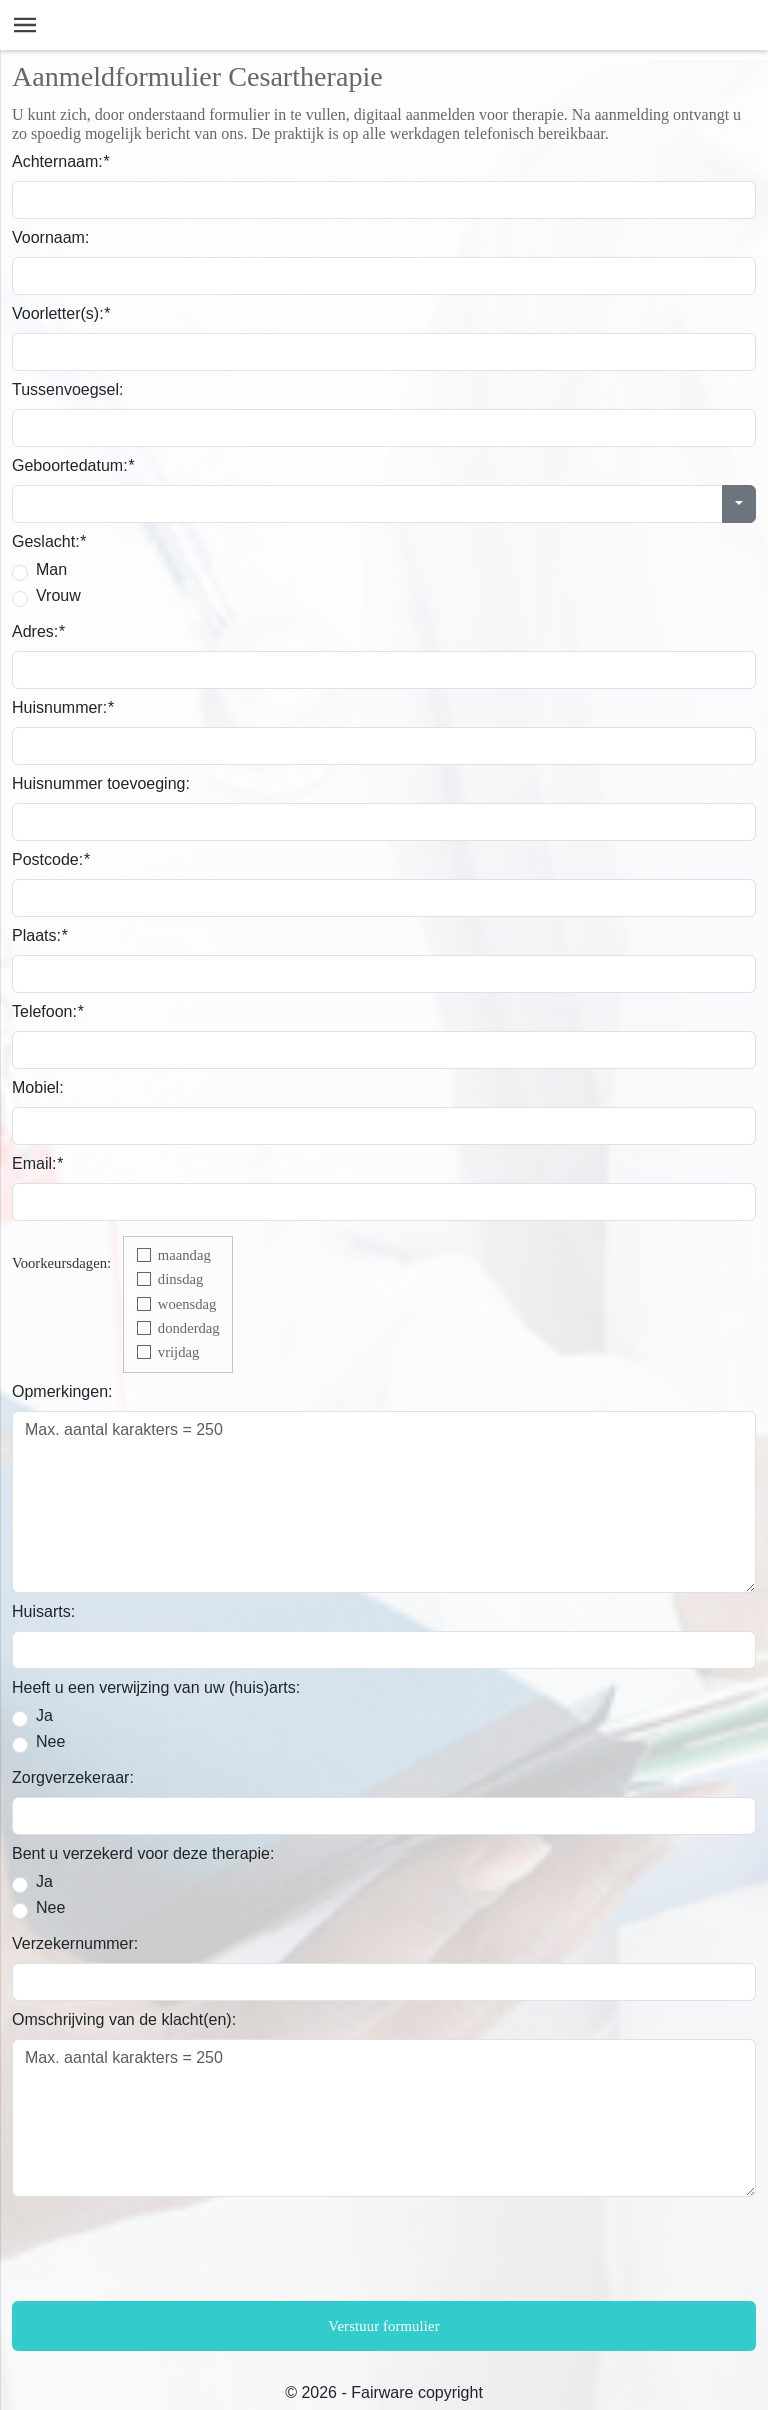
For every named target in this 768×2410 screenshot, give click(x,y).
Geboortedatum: (73, 465)
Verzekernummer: (75, 1943)
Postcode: (50, 859)
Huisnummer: (62, 707)
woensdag (187, 1304)
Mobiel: (38, 1087)
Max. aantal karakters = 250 (384, 1502)
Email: (37, 1163)
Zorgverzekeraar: (73, 1777)
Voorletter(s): (61, 313)
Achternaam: (60, 161)
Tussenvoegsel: (67, 389)
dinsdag (181, 1279)
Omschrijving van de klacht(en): (124, 2019)
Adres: (38, 631)
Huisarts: (43, 1611)
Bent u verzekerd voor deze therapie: (143, 1853)
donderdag (189, 1328)
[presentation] (164, 2252)
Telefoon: (47, 1011)
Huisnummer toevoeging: (101, 783)
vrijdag (179, 1352)
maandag (184, 1255)
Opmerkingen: (62, 1391)
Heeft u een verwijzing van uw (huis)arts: (156, 1687)
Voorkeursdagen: (61, 1263)
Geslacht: (49, 541)
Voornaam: (50, 237)
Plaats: (39, 935)
